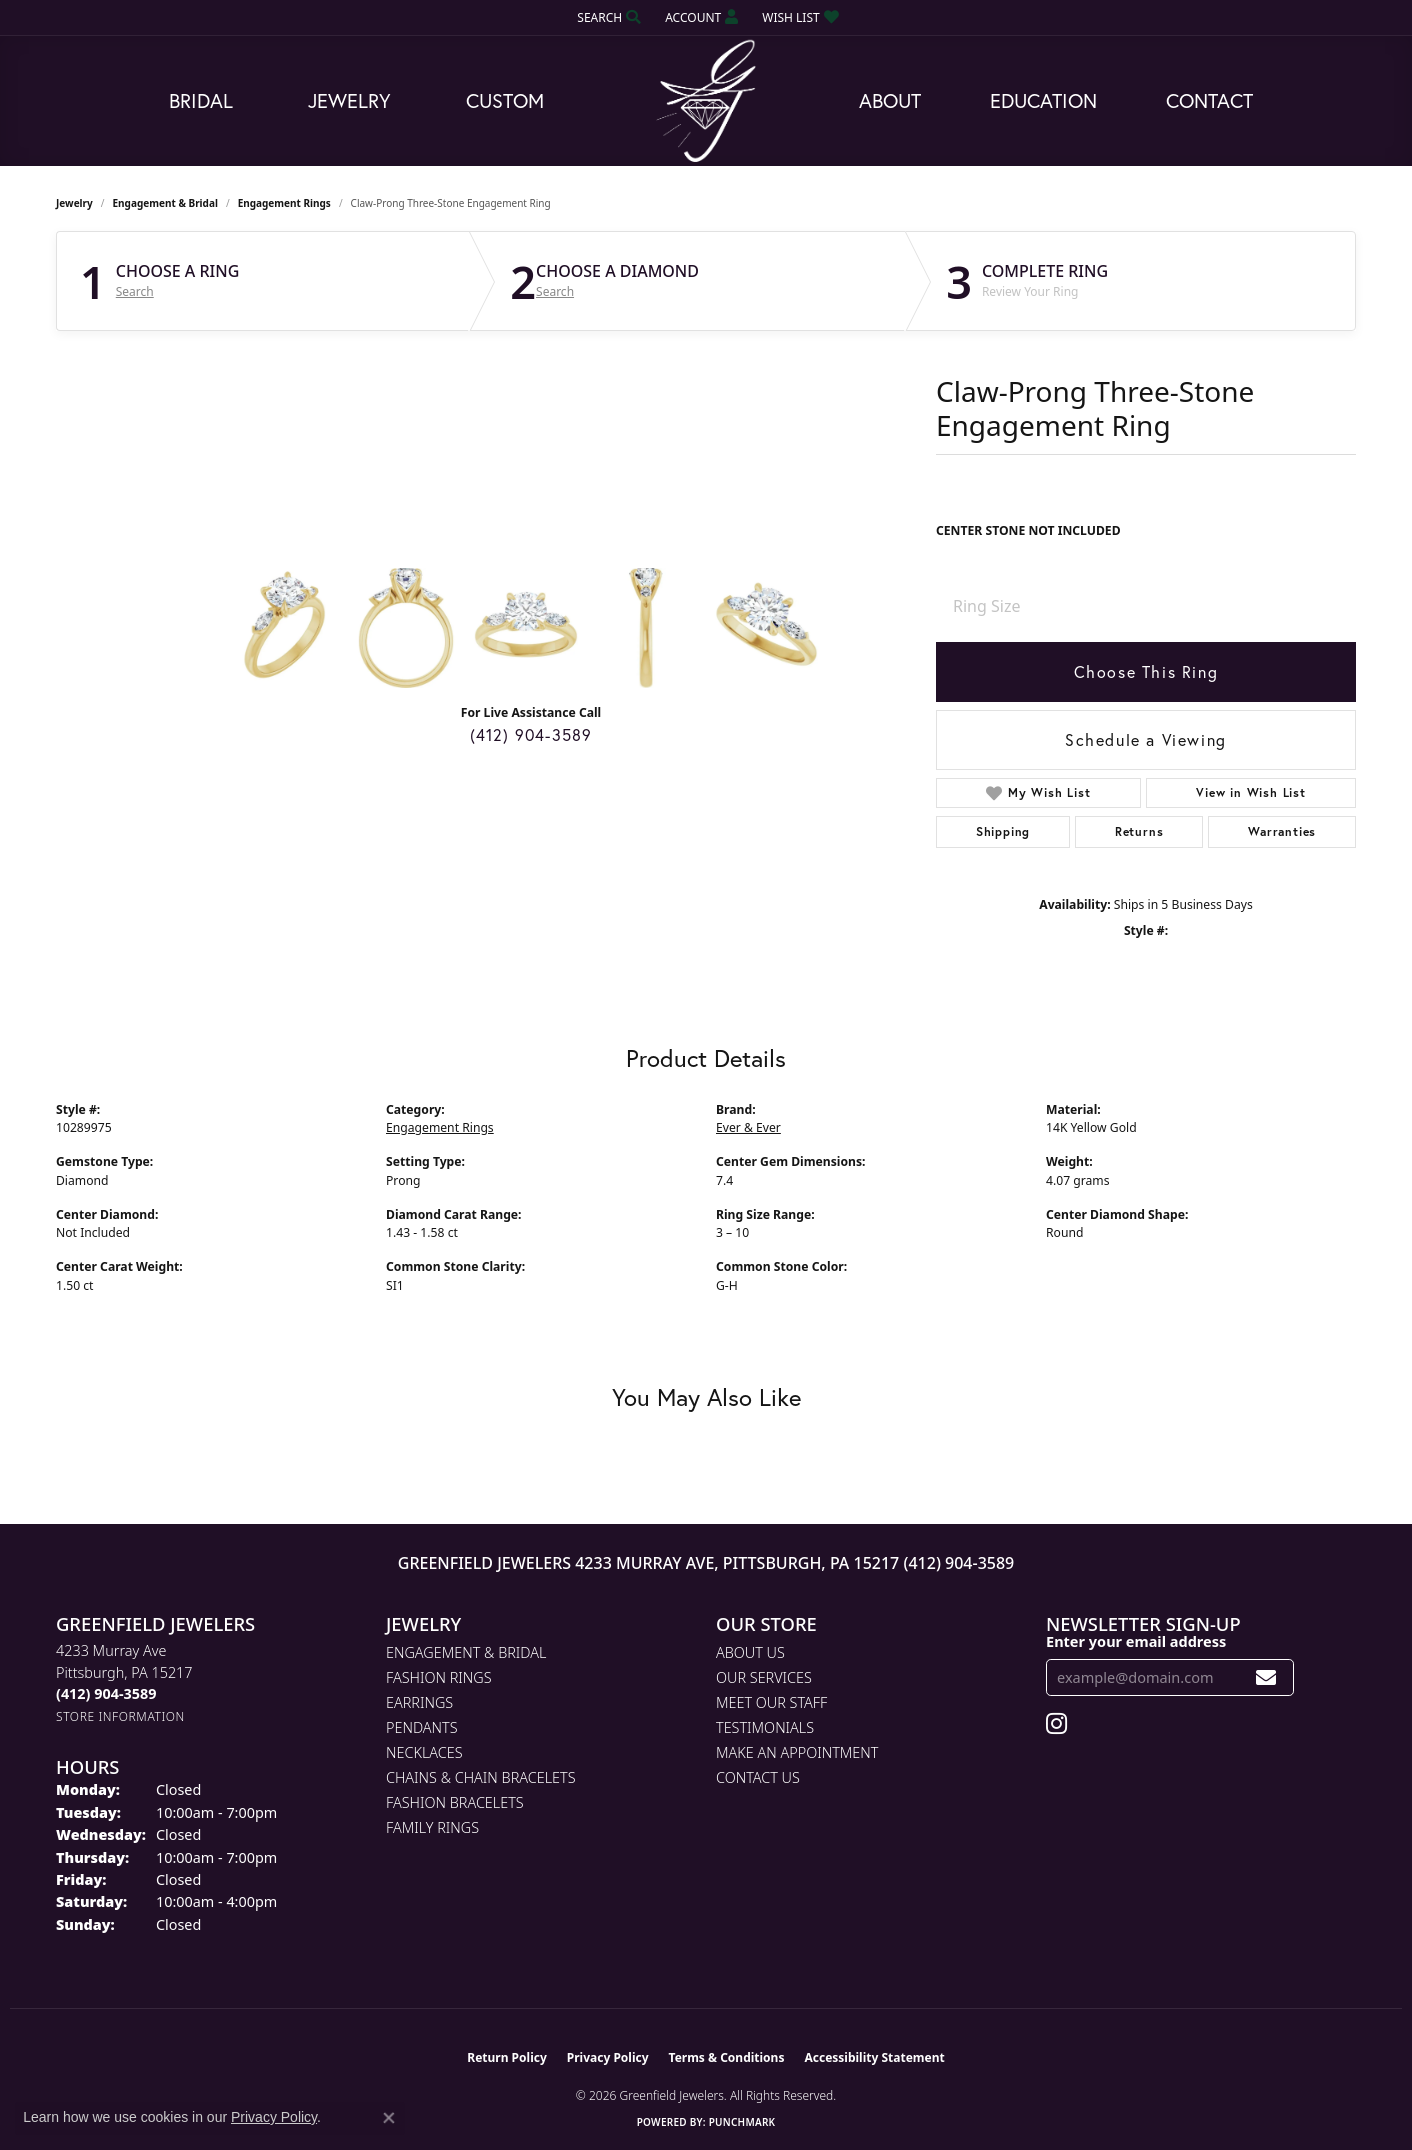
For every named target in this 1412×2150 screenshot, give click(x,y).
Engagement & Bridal (165, 203)
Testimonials (765, 1727)
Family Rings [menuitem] (432, 1827)
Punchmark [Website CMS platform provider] (742, 2122)
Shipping (1003, 831)
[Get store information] (120, 1716)
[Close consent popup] (389, 2118)
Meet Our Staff (771, 1702)
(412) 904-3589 (531, 734)
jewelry (74, 203)
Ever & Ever (748, 1127)
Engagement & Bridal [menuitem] (466, 1652)
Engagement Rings (284, 203)
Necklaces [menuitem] (424, 1752)
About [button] (890, 100)
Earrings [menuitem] (419, 1702)
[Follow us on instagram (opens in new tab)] (1056, 1724)
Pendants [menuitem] (422, 1727)
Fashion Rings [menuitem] (439, 1677)
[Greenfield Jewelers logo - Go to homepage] (706, 101)
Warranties (1282, 831)
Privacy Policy (608, 2057)
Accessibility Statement (874, 2057)
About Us (750, 1652)
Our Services (764, 1677)
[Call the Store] (106, 1693)
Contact (1209, 100)
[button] (607, 17)
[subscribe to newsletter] (1266, 1677)
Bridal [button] (201, 100)
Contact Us (758, 1777)
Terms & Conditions (727, 2057)
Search (135, 292)
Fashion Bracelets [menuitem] (455, 1802)
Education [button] (1043, 100)
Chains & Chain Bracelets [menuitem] (481, 1777)
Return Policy (507, 2057)
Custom (505, 100)
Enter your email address (1136, 1641)
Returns (1139, 831)
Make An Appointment (797, 1752)
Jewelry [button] (349, 100)
